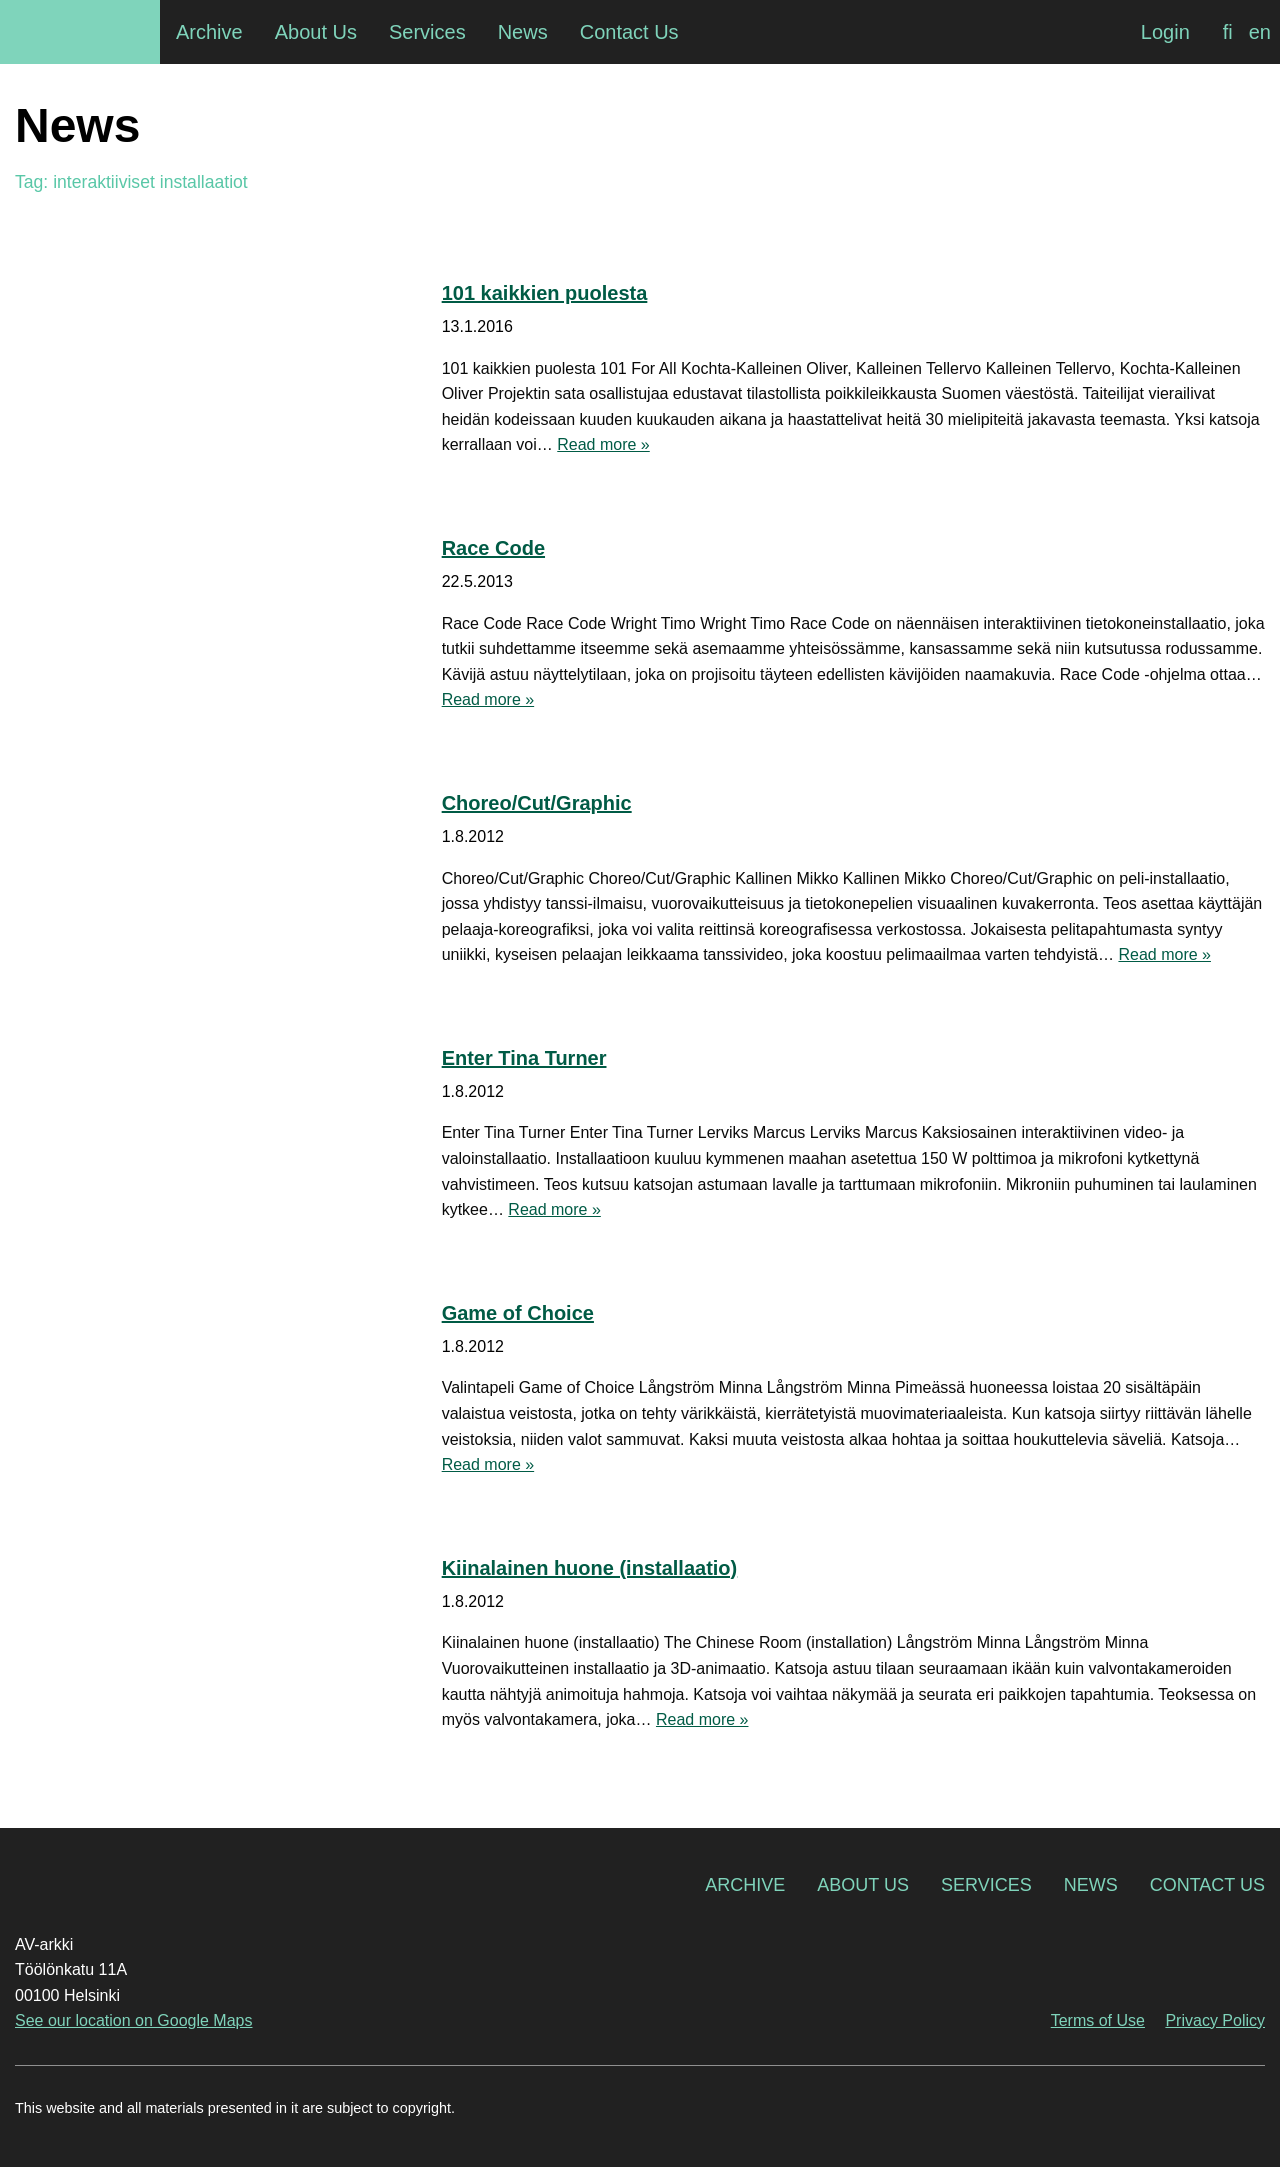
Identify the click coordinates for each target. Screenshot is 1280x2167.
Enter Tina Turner (524, 1058)
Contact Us (1207, 1885)
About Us (863, 1885)
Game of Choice (518, 1313)
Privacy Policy (1215, 2020)
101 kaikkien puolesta (545, 293)
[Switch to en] (1260, 32)
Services (986, 1885)
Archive (745, 1885)
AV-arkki (80, 32)
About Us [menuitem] (316, 32)
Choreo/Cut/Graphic (537, 803)
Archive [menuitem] (209, 32)
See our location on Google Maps (133, 2020)
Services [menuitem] (427, 32)
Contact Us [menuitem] (629, 32)
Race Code (493, 548)
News (1091, 1885)
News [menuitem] (523, 32)
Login (1165, 32)
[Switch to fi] (1228, 32)
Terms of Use (1098, 2020)
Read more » (603, 444)
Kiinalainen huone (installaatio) (590, 1568)
